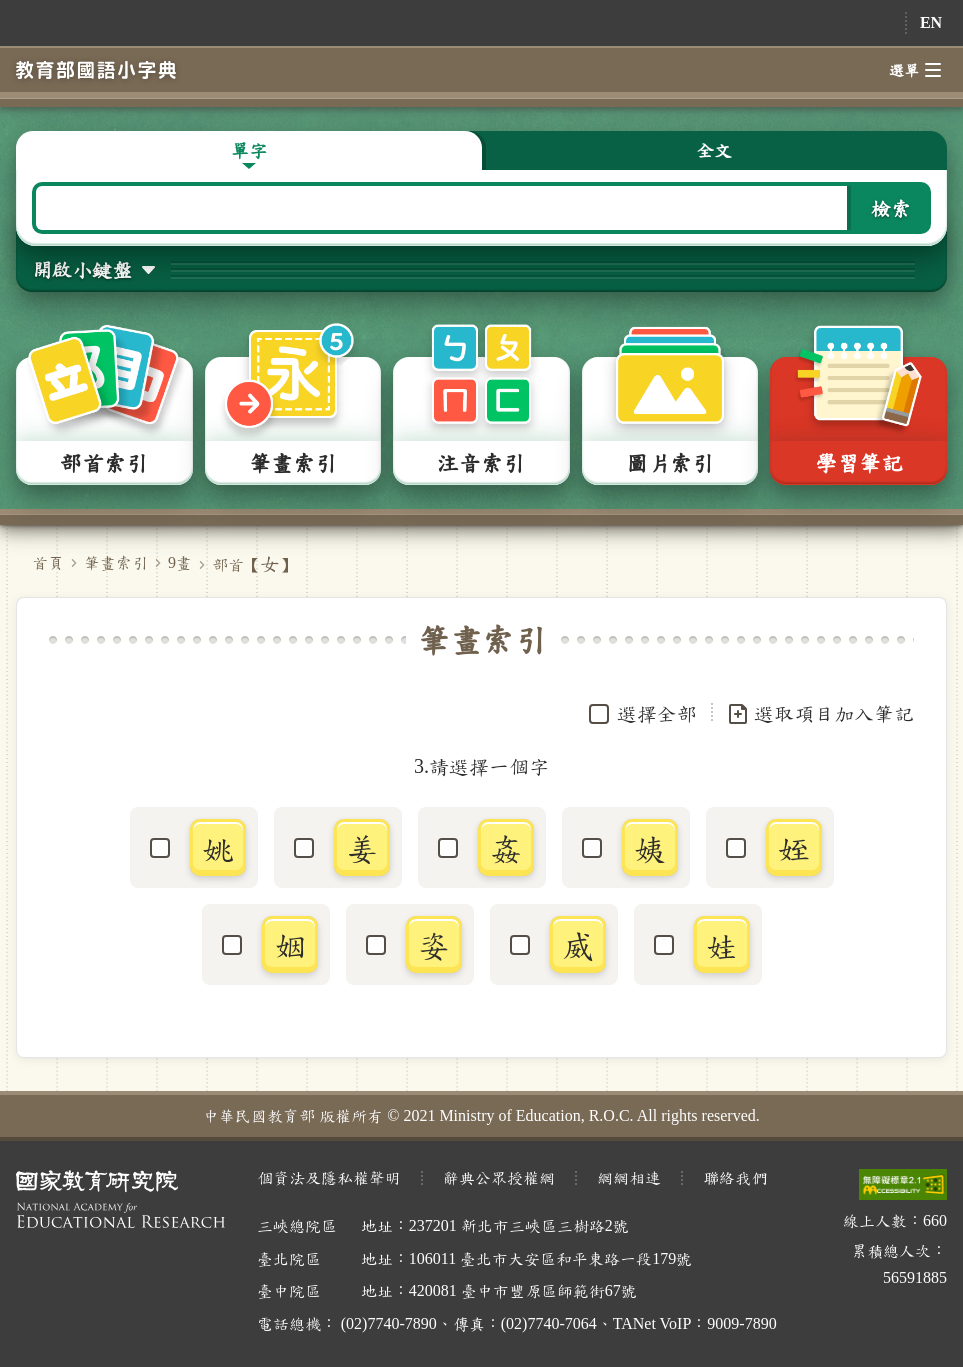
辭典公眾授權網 (499, 1177)
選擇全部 (657, 713)
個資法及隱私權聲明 (329, 1177)
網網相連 (629, 1177)
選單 (915, 70)
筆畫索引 (116, 562)
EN (931, 22)
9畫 (180, 562)
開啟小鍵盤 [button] (82, 269)
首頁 (48, 562)
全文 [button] (714, 150)
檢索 (891, 208)
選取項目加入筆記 (820, 714)
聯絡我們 (735, 1177)
